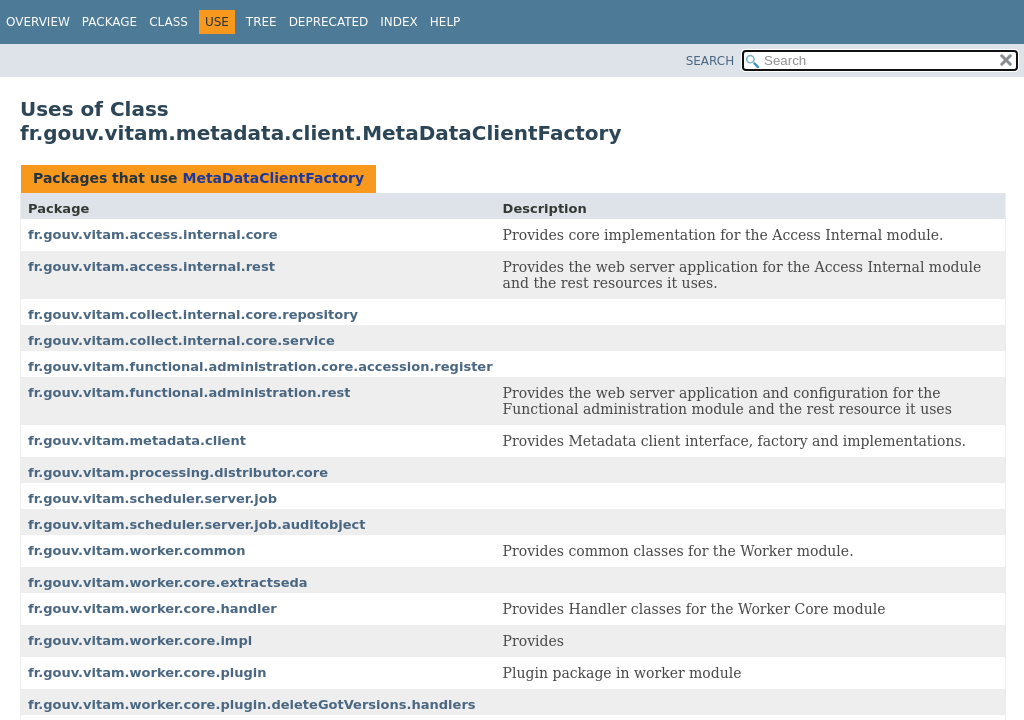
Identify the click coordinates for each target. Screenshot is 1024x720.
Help (445, 22)
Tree (261, 22)
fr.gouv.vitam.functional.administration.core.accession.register (260, 366)
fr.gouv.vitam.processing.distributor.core (178, 472)
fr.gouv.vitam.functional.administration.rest (189, 392)
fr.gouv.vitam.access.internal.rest (151, 266)
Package (109, 22)
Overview (38, 22)
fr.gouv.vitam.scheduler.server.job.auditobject (196, 524)
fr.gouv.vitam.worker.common (137, 550)
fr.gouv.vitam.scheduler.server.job (152, 498)
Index (399, 22)
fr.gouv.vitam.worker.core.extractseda (168, 582)
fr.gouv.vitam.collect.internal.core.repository (193, 314)
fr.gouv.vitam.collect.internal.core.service (181, 340)
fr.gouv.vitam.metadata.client (137, 440)
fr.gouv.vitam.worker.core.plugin (147, 672)
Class (168, 22)
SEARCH (710, 61)
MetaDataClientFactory (273, 178)
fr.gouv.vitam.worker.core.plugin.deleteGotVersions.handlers (252, 704)
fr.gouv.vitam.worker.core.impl (140, 640)
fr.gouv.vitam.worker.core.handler (152, 608)
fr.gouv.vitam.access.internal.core (153, 234)
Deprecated (329, 22)
